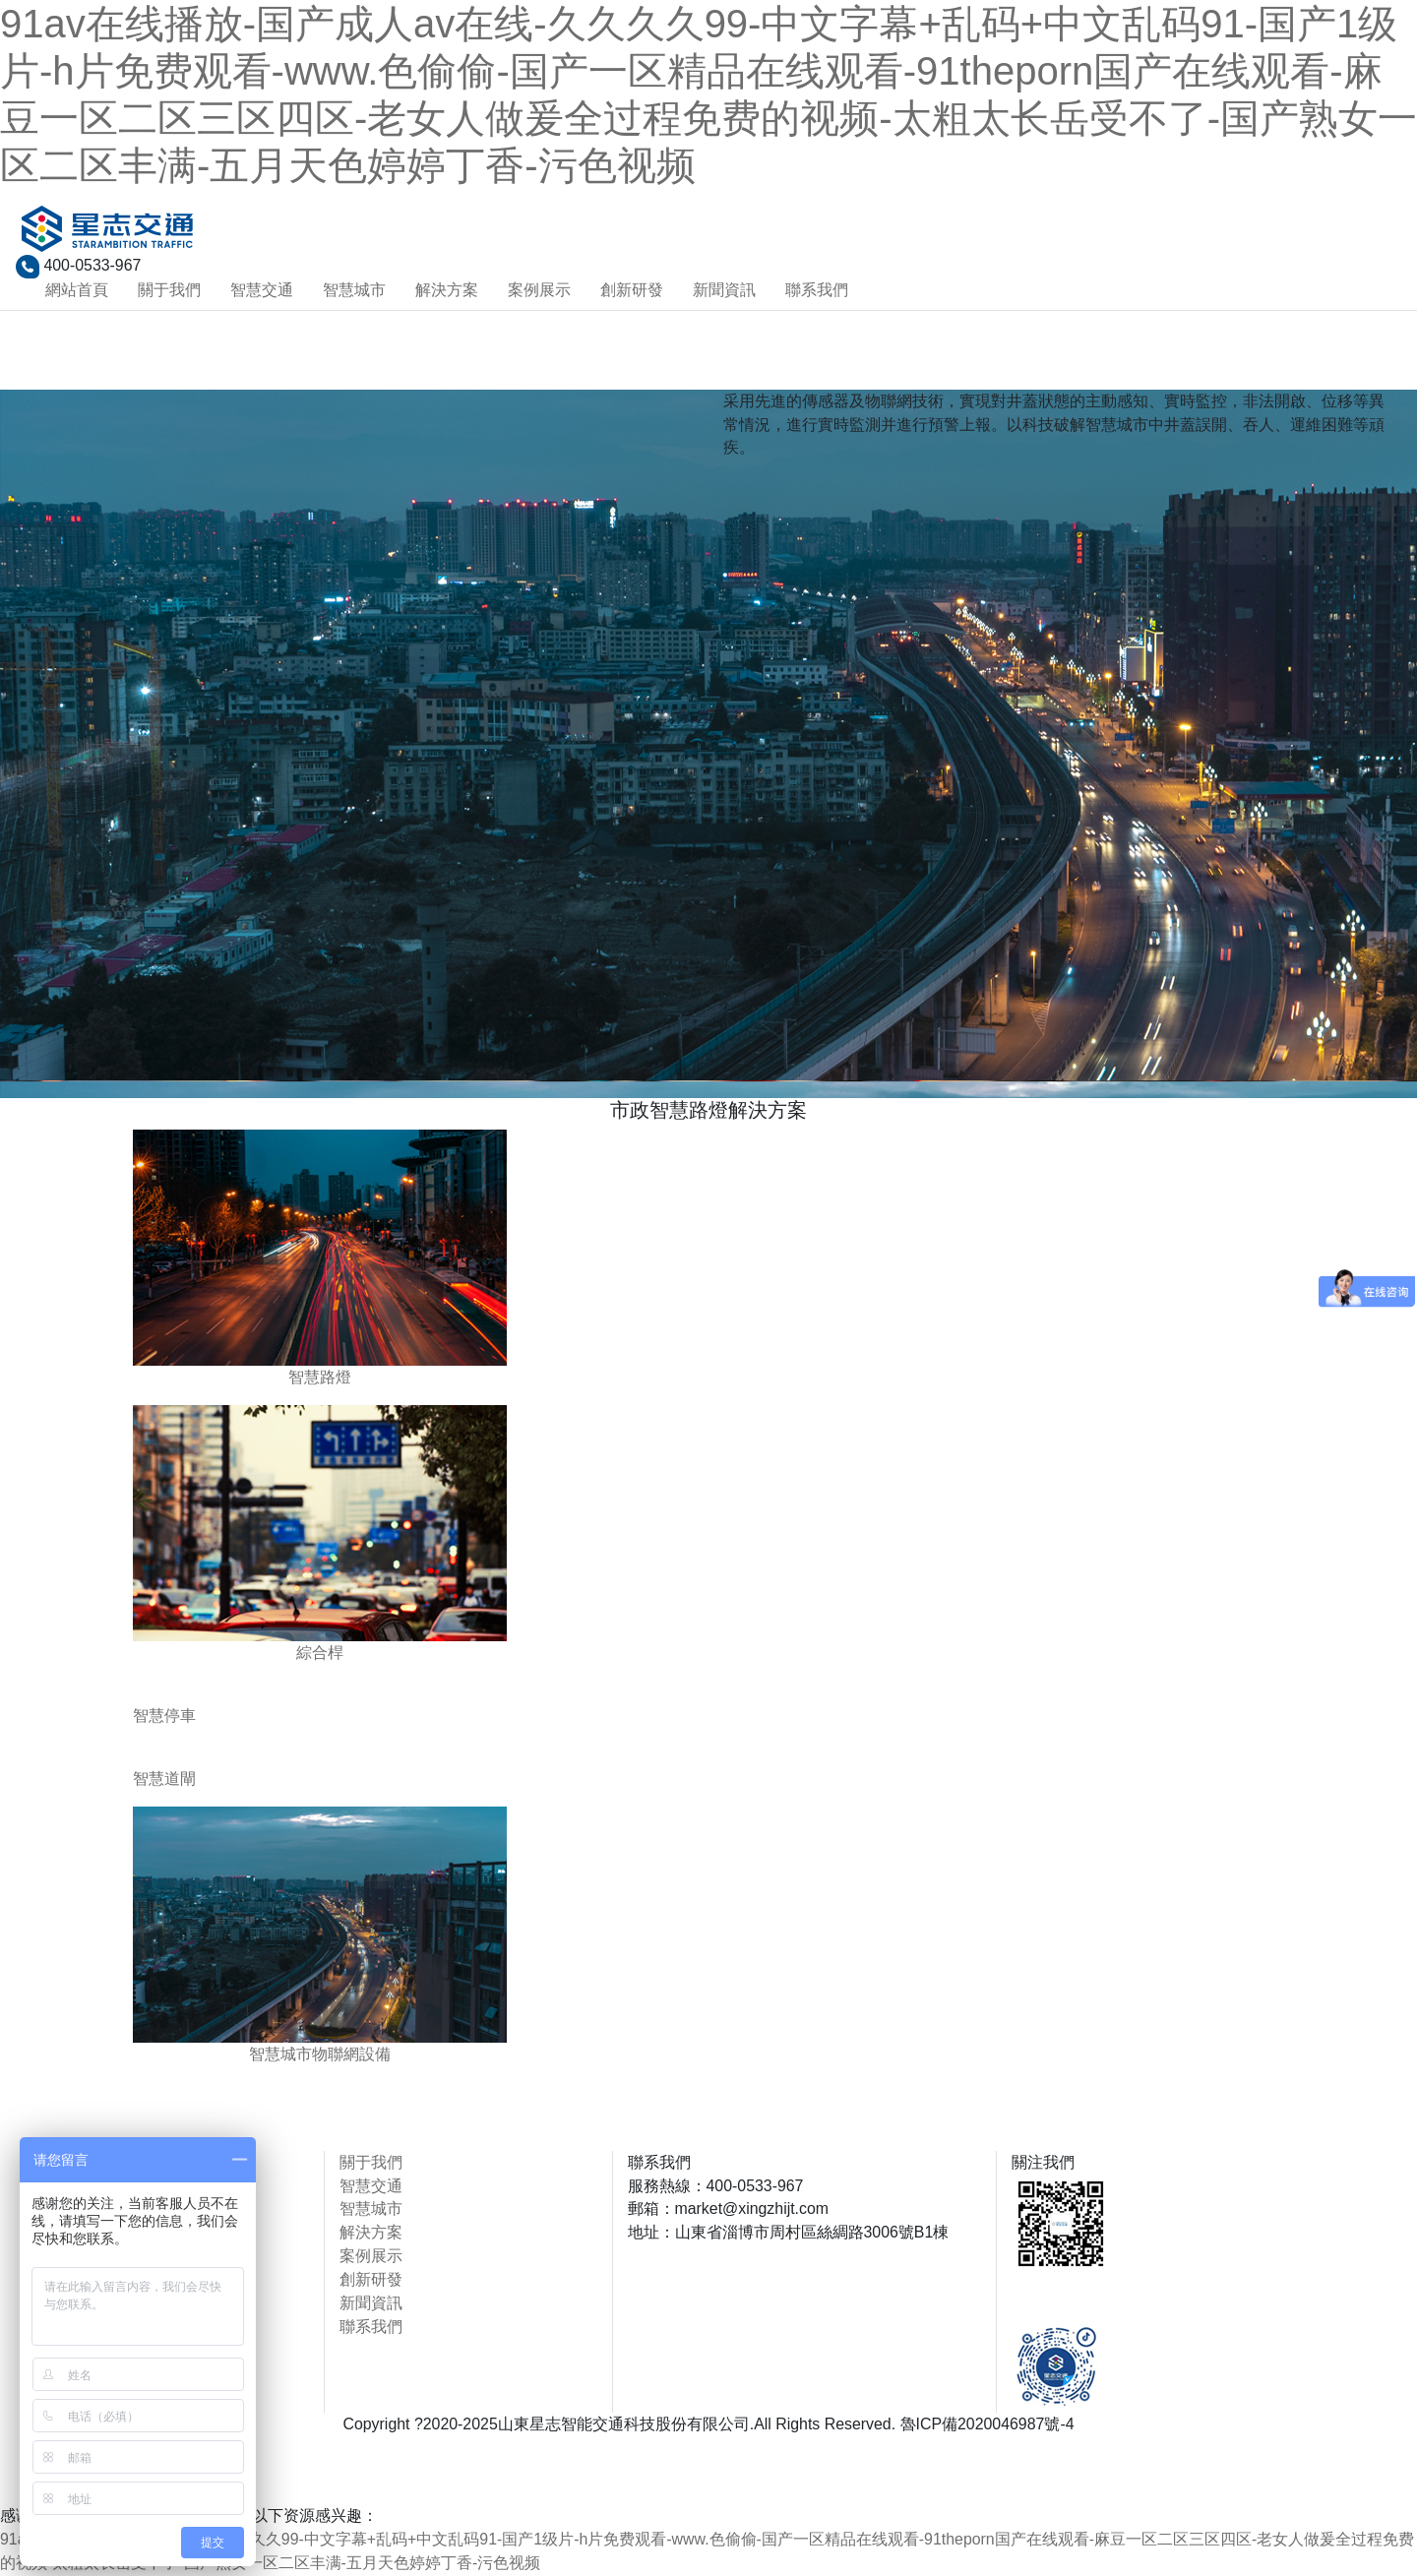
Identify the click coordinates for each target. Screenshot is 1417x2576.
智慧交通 (261, 289)
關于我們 (169, 289)
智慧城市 (354, 289)
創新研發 (631, 289)
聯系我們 (816, 289)
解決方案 (446, 289)
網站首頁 (76, 289)
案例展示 (539, 289)
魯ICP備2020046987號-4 (988, 2424)
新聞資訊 (724, 289)
